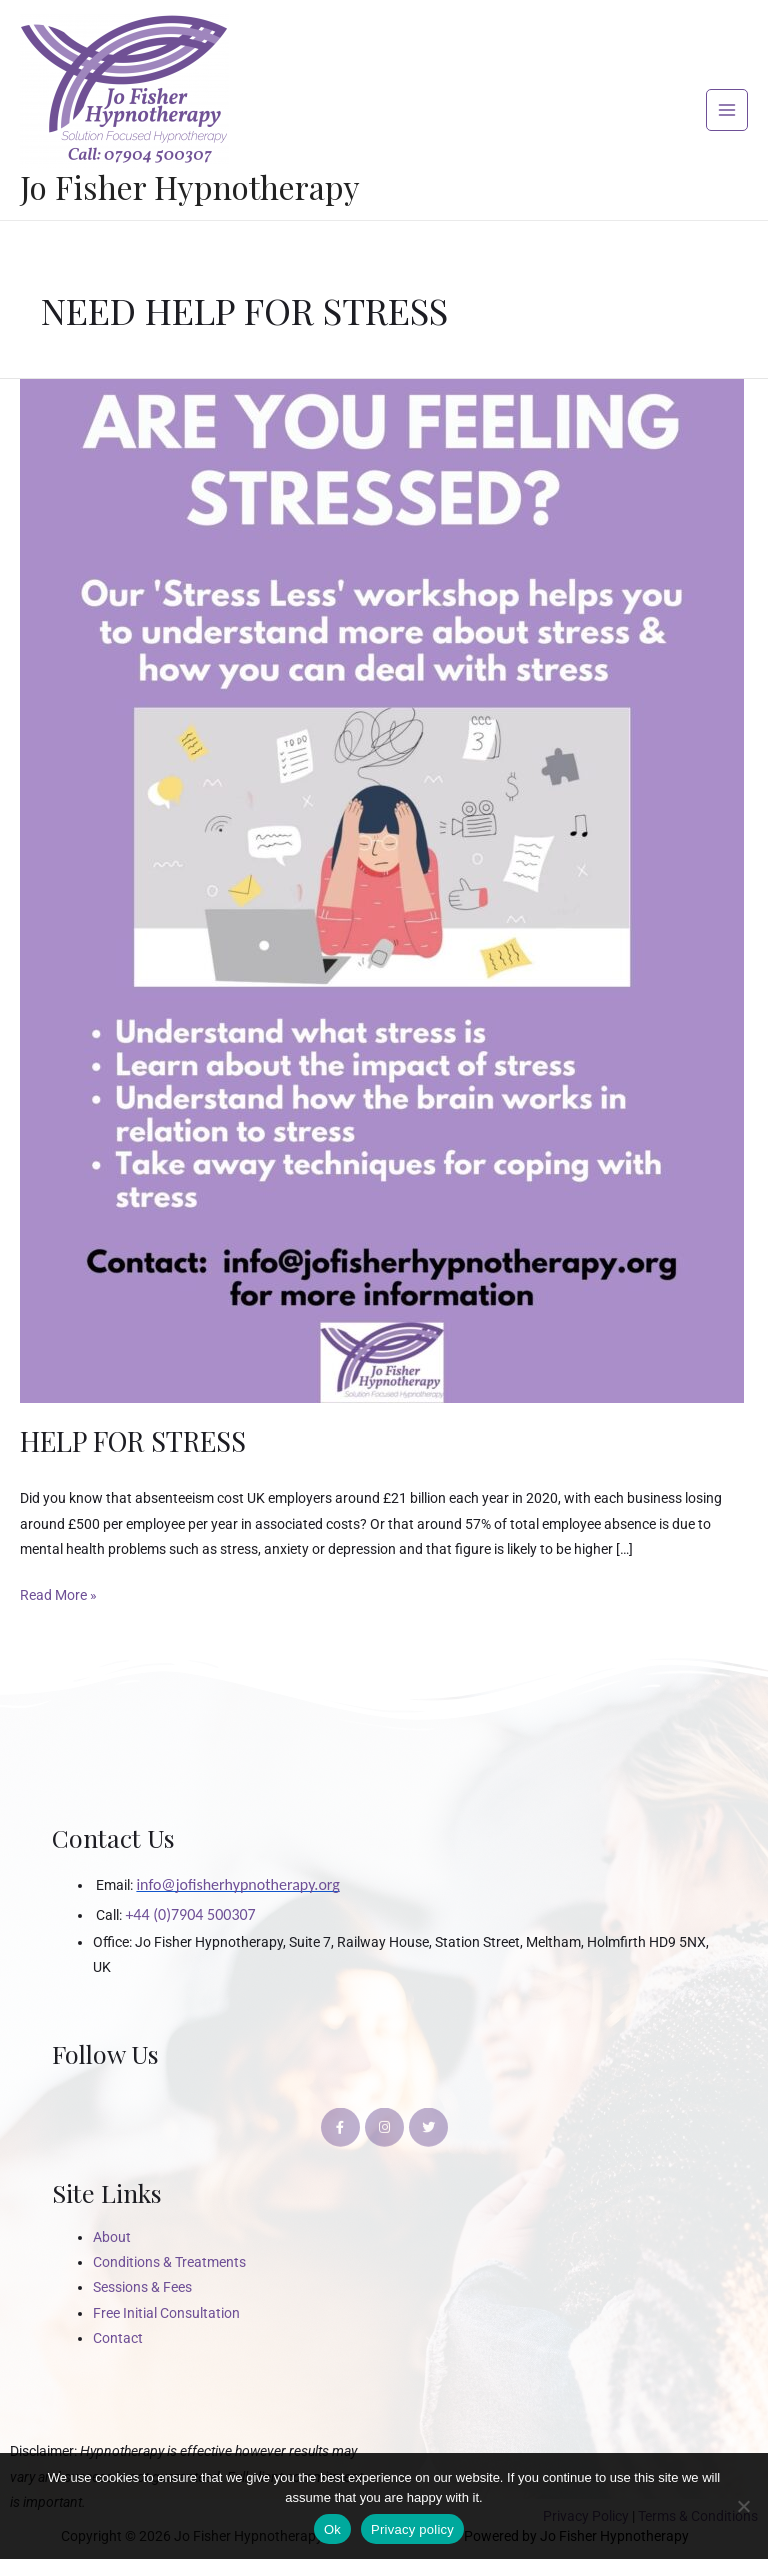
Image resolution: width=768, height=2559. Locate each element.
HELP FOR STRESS (133, 1440)
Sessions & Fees (142, 2287)
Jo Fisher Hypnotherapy (190, 186)
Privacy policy (412, 2529)
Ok (332, 2529)
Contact (118, 2338)
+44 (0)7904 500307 (190, 1914)
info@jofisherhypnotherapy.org (237, 1884)
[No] (743, 2506)
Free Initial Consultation (166, 2313)
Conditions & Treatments (169, 2262)
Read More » (58, 1593)
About (112, 2237)
